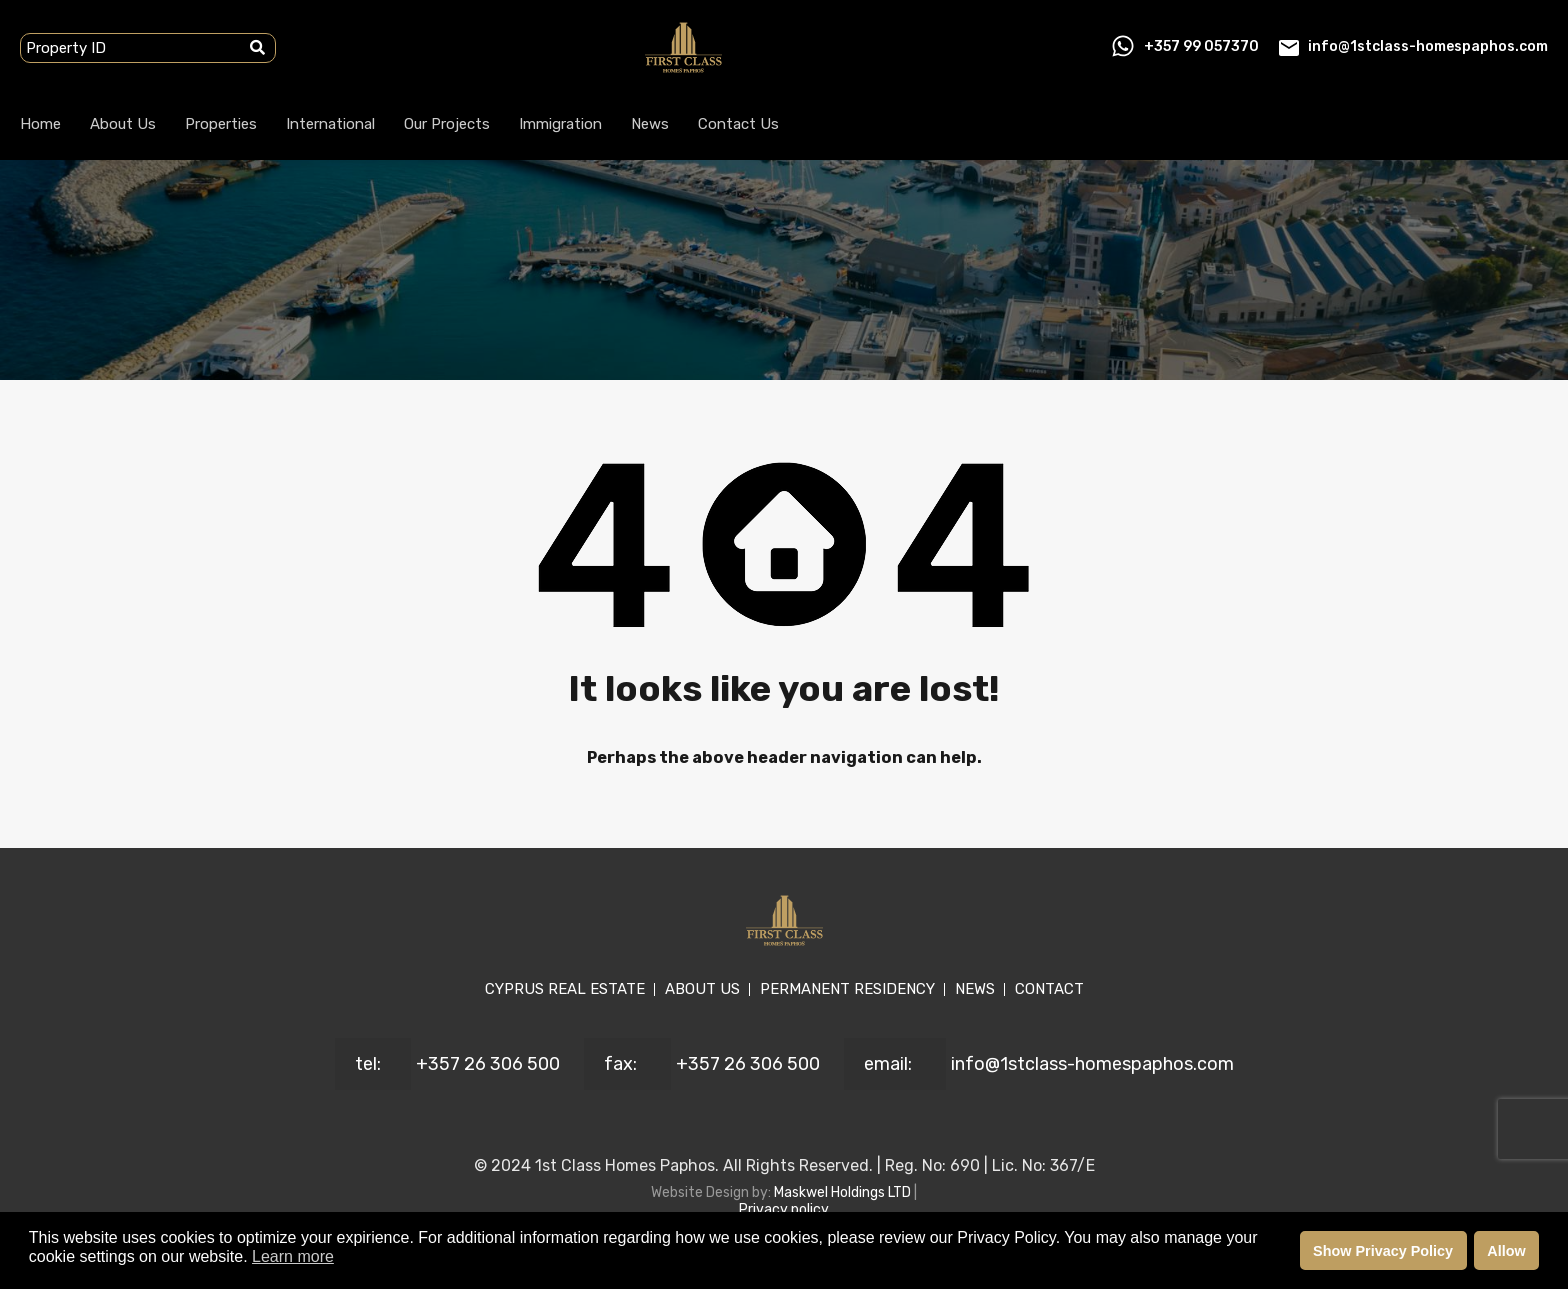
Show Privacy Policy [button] (1383, 1251)
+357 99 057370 (1201, 46)
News (650, 124)
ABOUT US (702, 989)
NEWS (975, 989)
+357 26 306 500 (488, 1064)
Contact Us (738, 124)
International (330, 124)
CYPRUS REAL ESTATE (565, 989)
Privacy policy (784, 1209)
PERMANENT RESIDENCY (847, 989)
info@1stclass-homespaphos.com (1428, 46)
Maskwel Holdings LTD (844, 1192)
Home (40, 124)
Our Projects (447, 124)
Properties (221, 124)
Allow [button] (1506, 1251)
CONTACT (1049, 989)
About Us (123, 124)
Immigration (560, 124)
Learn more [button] (293, 1256)
